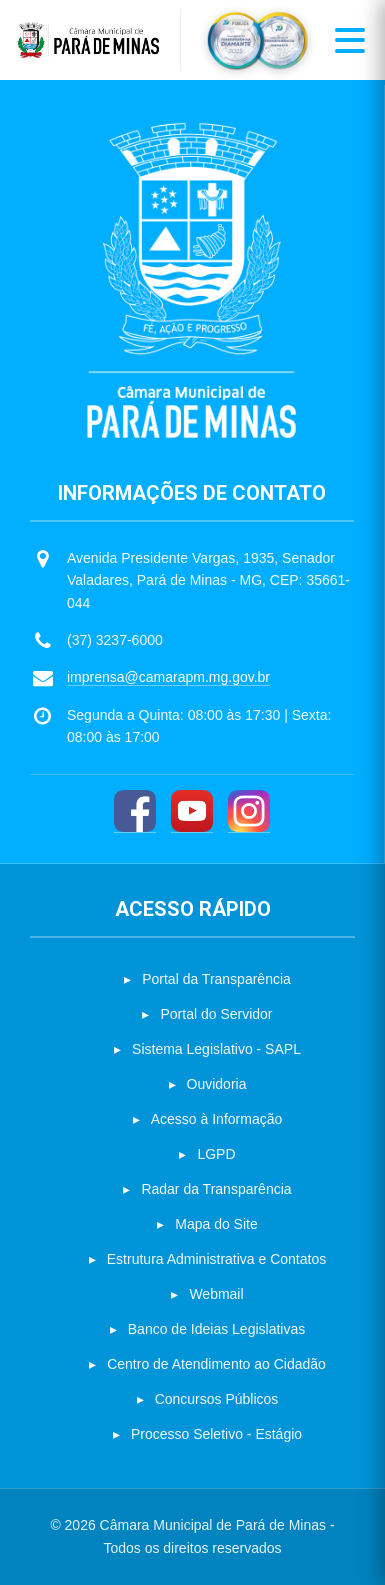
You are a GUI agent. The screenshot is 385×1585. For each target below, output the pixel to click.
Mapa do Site (216, 1224)
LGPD (216, 1154)
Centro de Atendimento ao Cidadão (216, 1364)
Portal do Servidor (216, 1014)
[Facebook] (135, 811)
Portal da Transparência (216, 979)
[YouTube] (192, 811)
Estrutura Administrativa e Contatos (216, 1259)
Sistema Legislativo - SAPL (216, 1049)
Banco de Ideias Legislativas (216, 1329)
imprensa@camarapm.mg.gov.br (168, 677)
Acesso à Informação (217, 1119)
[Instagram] (249, 811)
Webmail (216, 1294)
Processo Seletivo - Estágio (216, 1434)
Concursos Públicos (217, 1399)
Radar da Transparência (216, 1189)
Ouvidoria (217, 1084)
